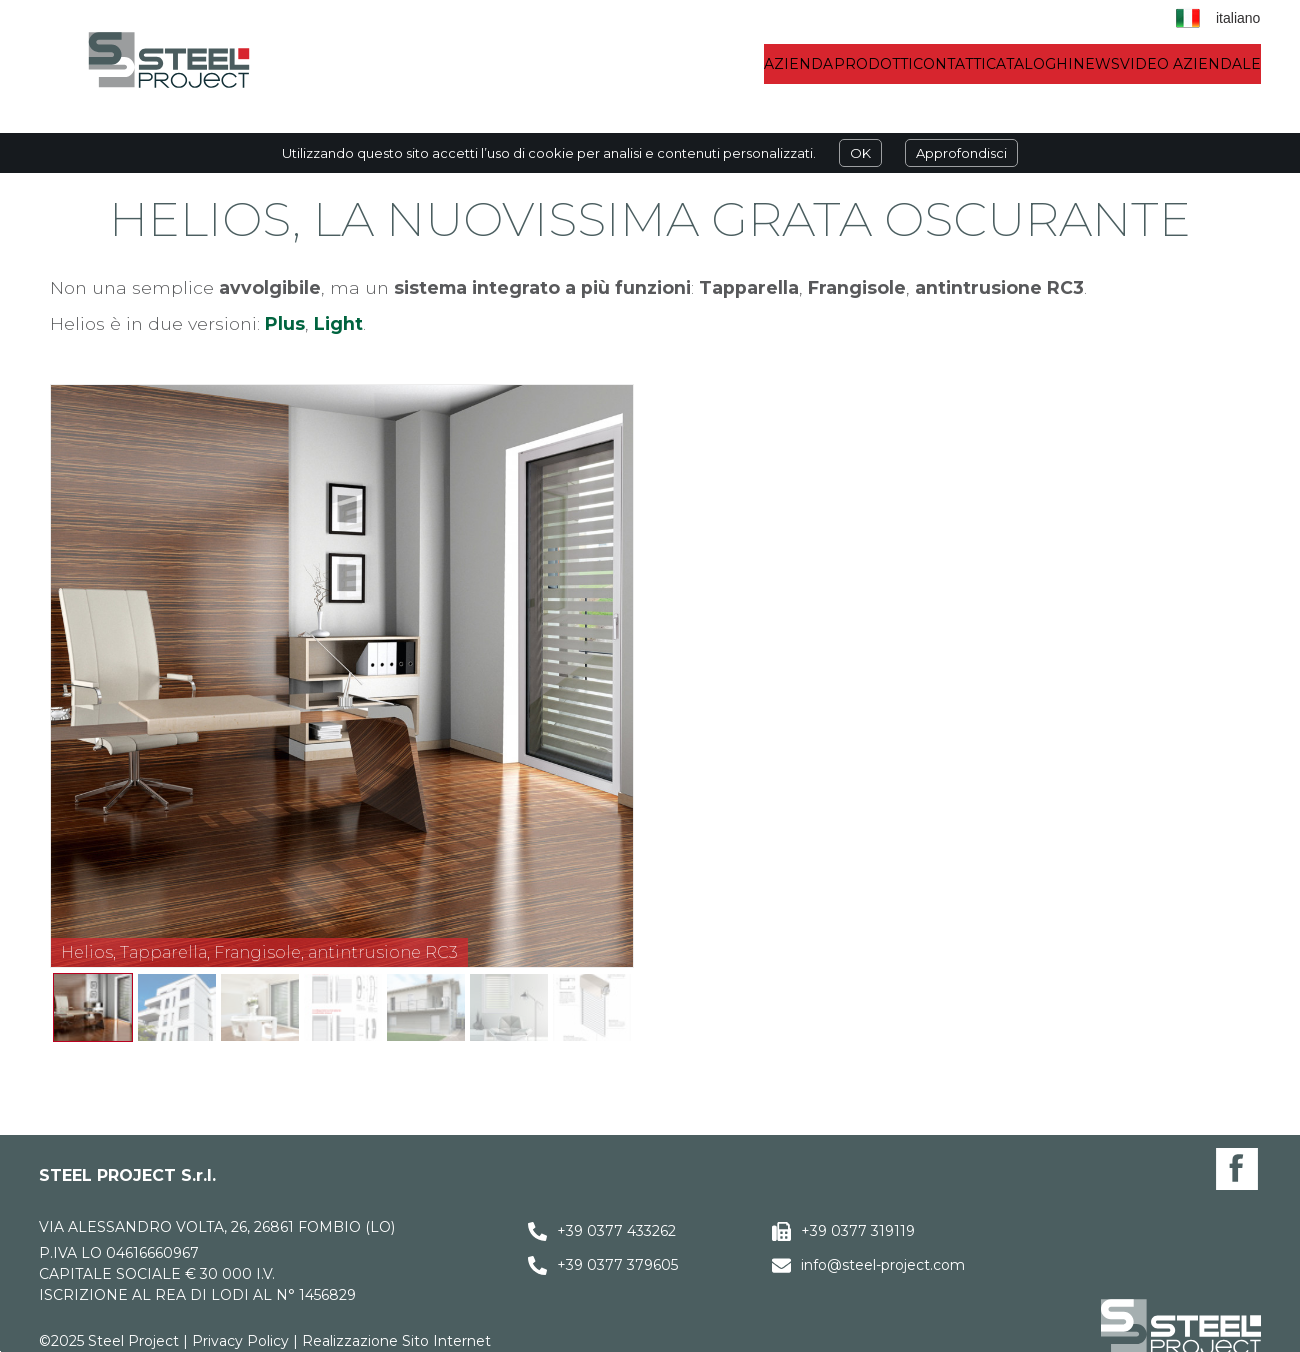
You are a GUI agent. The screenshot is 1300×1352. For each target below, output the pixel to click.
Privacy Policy (240, 1341)
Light (338, 323)
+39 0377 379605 (617, 1265)
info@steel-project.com (883, 1265)
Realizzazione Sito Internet (396, 1341)
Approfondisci (961, 153)
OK (860, 153)
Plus (285, 323)
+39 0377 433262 (616, 1231)
